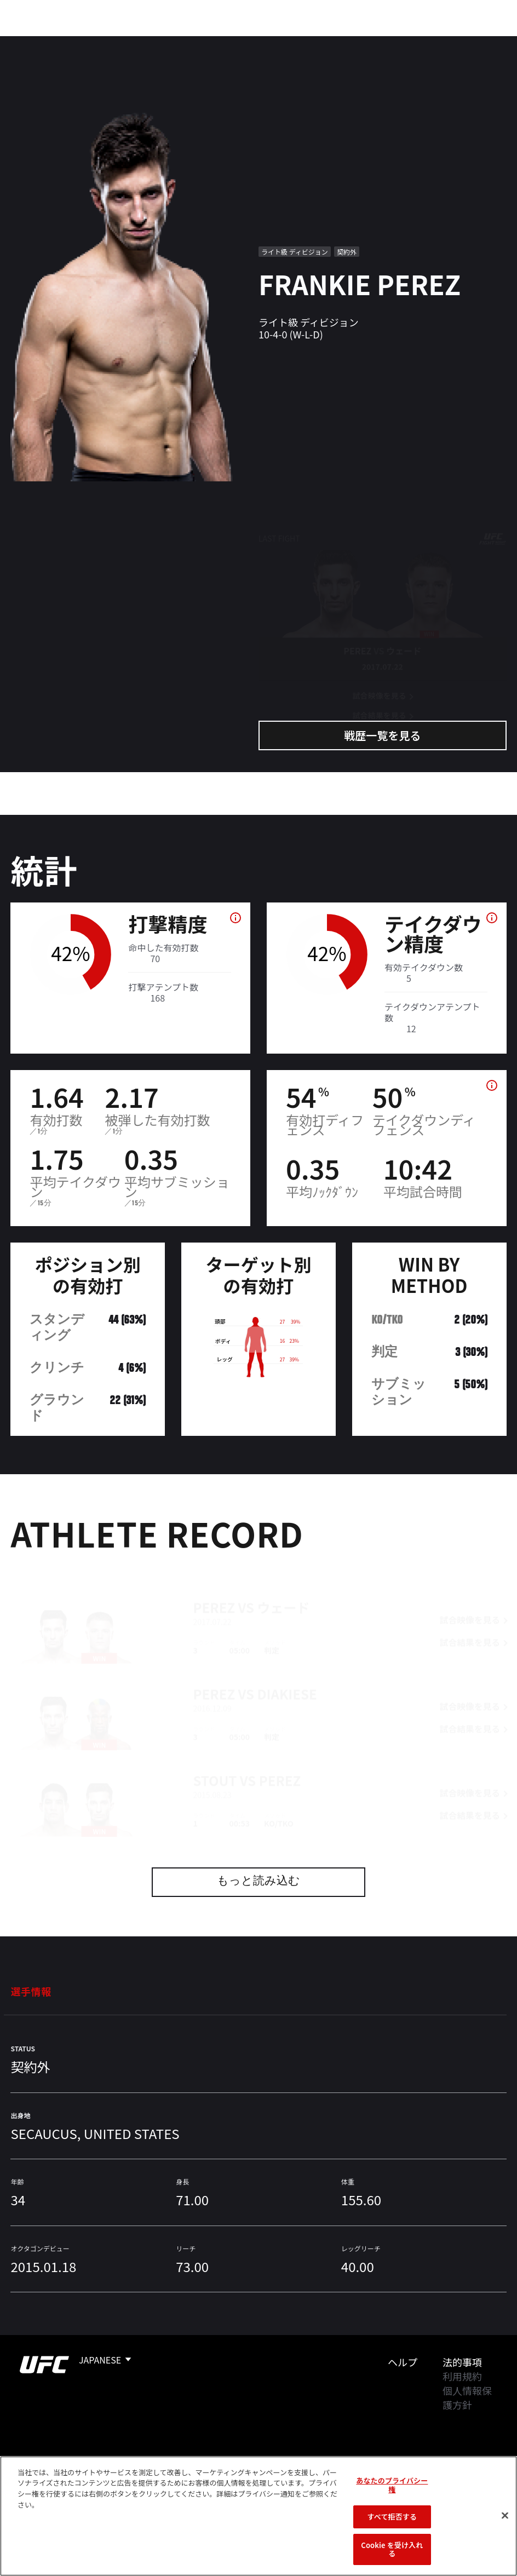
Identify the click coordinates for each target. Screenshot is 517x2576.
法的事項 (462, 2362)
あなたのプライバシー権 (392, 2484)
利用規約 (462, 2376)
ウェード (283, 1587)
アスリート (163, 41)
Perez (214, 1587)
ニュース (223, 41)
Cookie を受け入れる (392, 2549)
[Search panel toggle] (481, 42)
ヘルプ (402, 2362)
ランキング (98, 41)
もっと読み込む (258, 1882)
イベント (37, 41)
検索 (453, 41)
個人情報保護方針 (467, 2397)
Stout (215, 1760)
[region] (258, 2516)
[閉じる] (505, 2516)
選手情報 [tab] (30, 1991)
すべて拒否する (392, 2516)
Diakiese (287, 1674)
